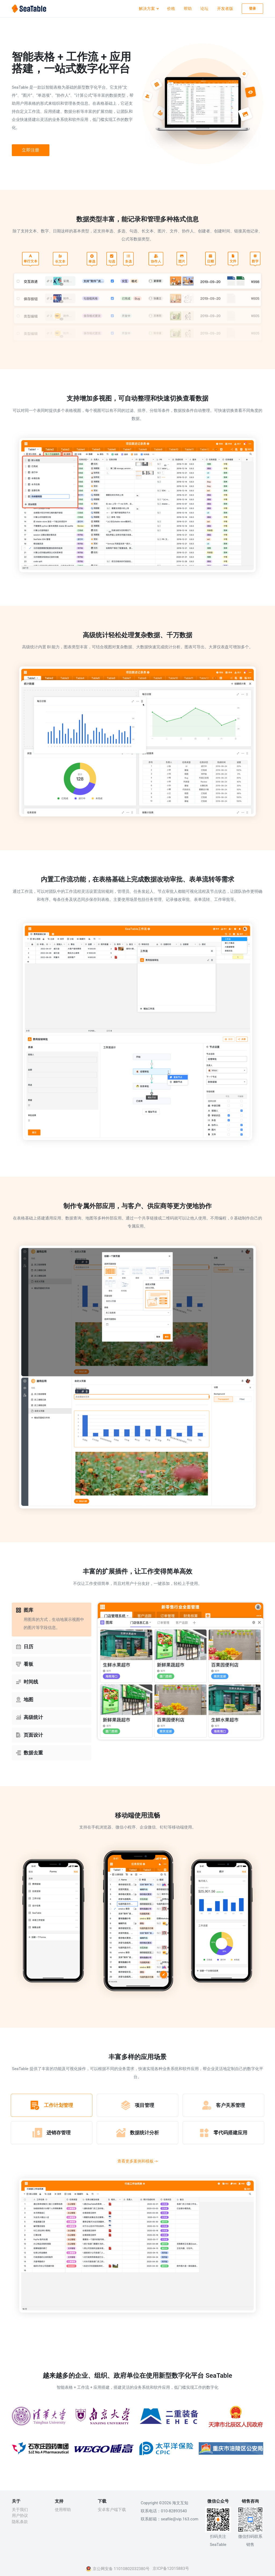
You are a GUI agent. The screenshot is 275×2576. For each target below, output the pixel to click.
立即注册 (30, 150)
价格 (171, 8)
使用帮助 (63, 2509)
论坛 (204, 8)
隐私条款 (20, 2521)
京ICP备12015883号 (171, 2568)
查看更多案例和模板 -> (137, 2161)
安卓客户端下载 (112, 2509)
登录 (252, 8)
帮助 (188, 8)
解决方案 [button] (147, 8)
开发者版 (225, 8)
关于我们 (20, 2509)
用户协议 (20, 2515)
